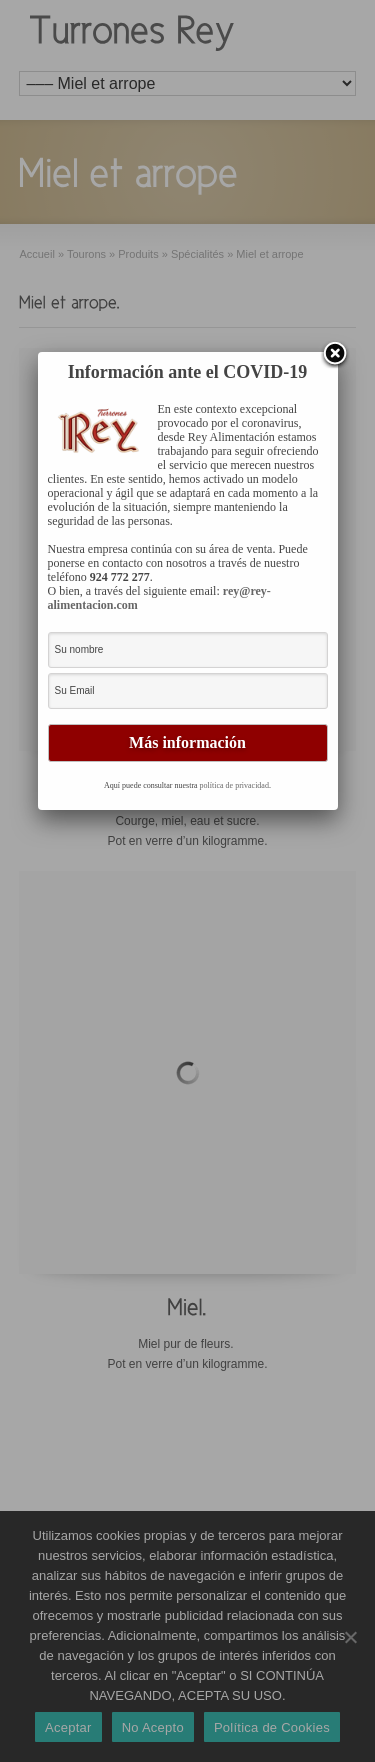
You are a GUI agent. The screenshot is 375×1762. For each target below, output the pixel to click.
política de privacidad (234, 785)
